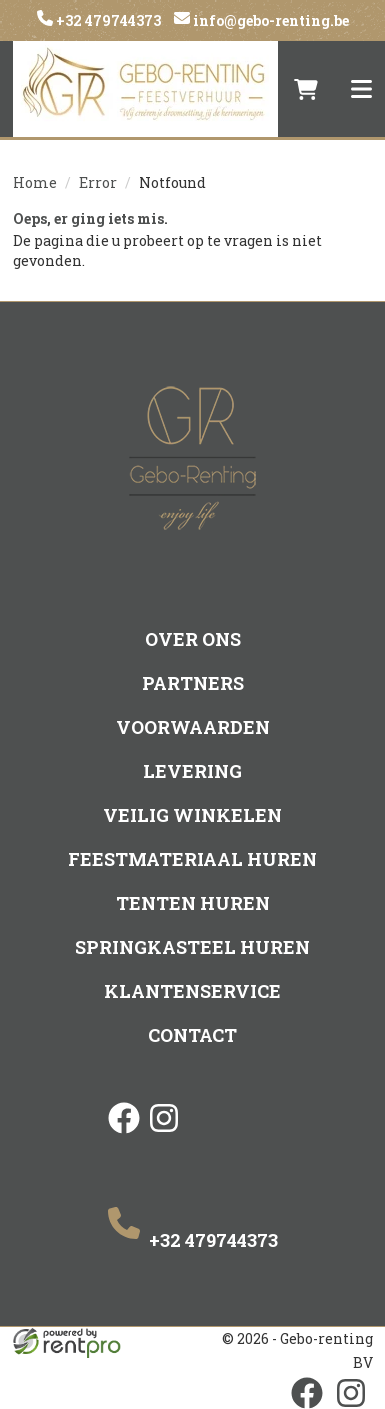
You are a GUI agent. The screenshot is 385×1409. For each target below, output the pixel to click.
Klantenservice (192, 991)
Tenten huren (193, 903)
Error (98, 182)
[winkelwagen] (306, 89)
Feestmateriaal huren (192, 859)
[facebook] (124, 1135)
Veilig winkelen (192, 815)
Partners (193, 683)
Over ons (193, 639)
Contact (192, 1035)
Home (35, 182)
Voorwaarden (193, 727)
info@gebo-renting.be (269, 20)
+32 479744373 (107, 20)
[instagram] (164, 1135)
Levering (192, 771)
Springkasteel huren (192, 947)
